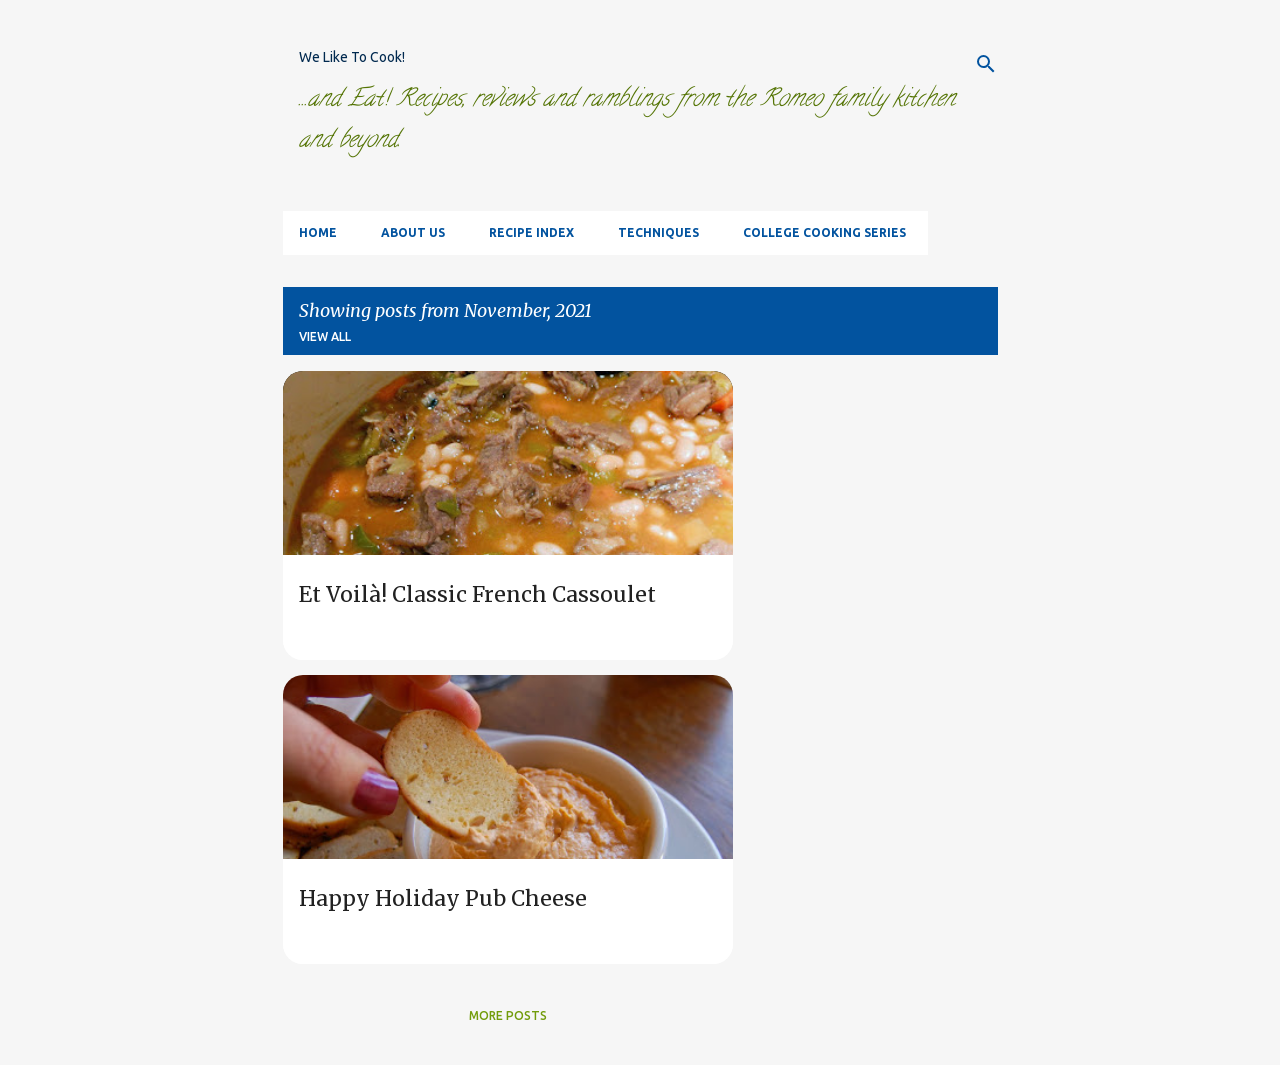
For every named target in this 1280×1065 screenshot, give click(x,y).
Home (318, 232)
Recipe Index (531, 232)
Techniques (658, 232)
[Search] (986, 64)
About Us (413, 232)
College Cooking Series (824, 232)
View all (325, 336)
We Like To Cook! (352, 57)
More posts (508, 1015)
